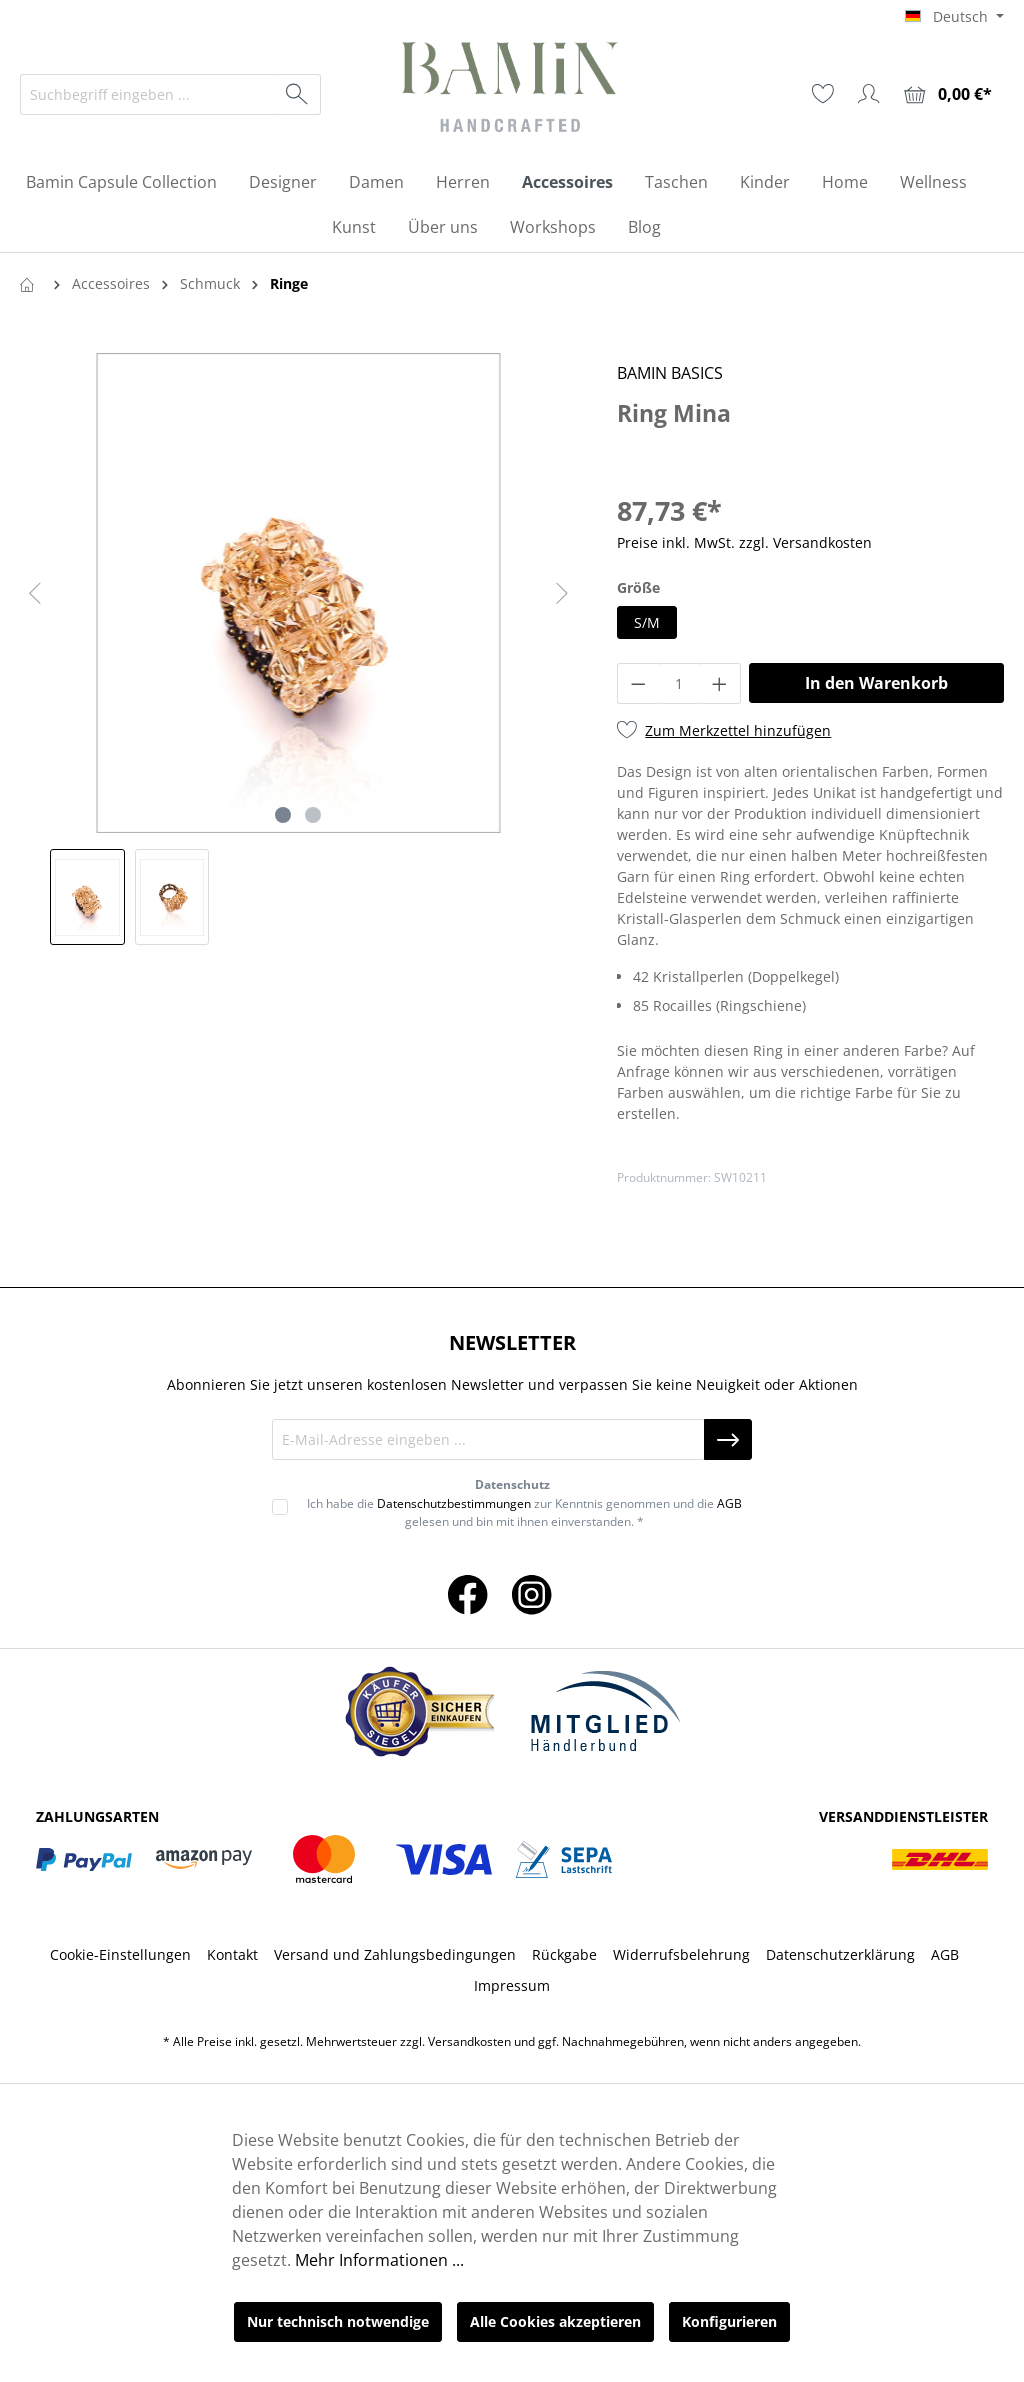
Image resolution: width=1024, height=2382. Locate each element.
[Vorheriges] (35, 593)
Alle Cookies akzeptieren (555, 2321)
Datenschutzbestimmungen (454, 1503)
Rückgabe (564, 1954)
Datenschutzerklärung (840, 1954)
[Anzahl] (679, 683)
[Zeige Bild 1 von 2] (283, 815)
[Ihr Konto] (869, 94)
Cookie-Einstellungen (120, 1954)
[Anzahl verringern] (638, 683)
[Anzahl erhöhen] (720, 683)
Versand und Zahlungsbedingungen (395, 1954)
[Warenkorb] (948, 94)
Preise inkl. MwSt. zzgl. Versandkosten (744, 542)
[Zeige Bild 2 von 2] (313, 815)
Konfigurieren (729, 2321)
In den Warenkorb (876, 683)
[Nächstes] (562, 593)
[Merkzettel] (823, 94)
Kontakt (232, 1954)
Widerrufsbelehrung (681, 1954)
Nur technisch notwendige (338, 2321)
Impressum (512, 1985)
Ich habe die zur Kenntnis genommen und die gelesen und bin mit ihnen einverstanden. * (524, 1512)
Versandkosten (469, 2041)
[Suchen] (297, 94)
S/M (647, 622)
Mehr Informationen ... (379, 2260)
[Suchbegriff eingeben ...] (147, 94)
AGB (729, 1503)
